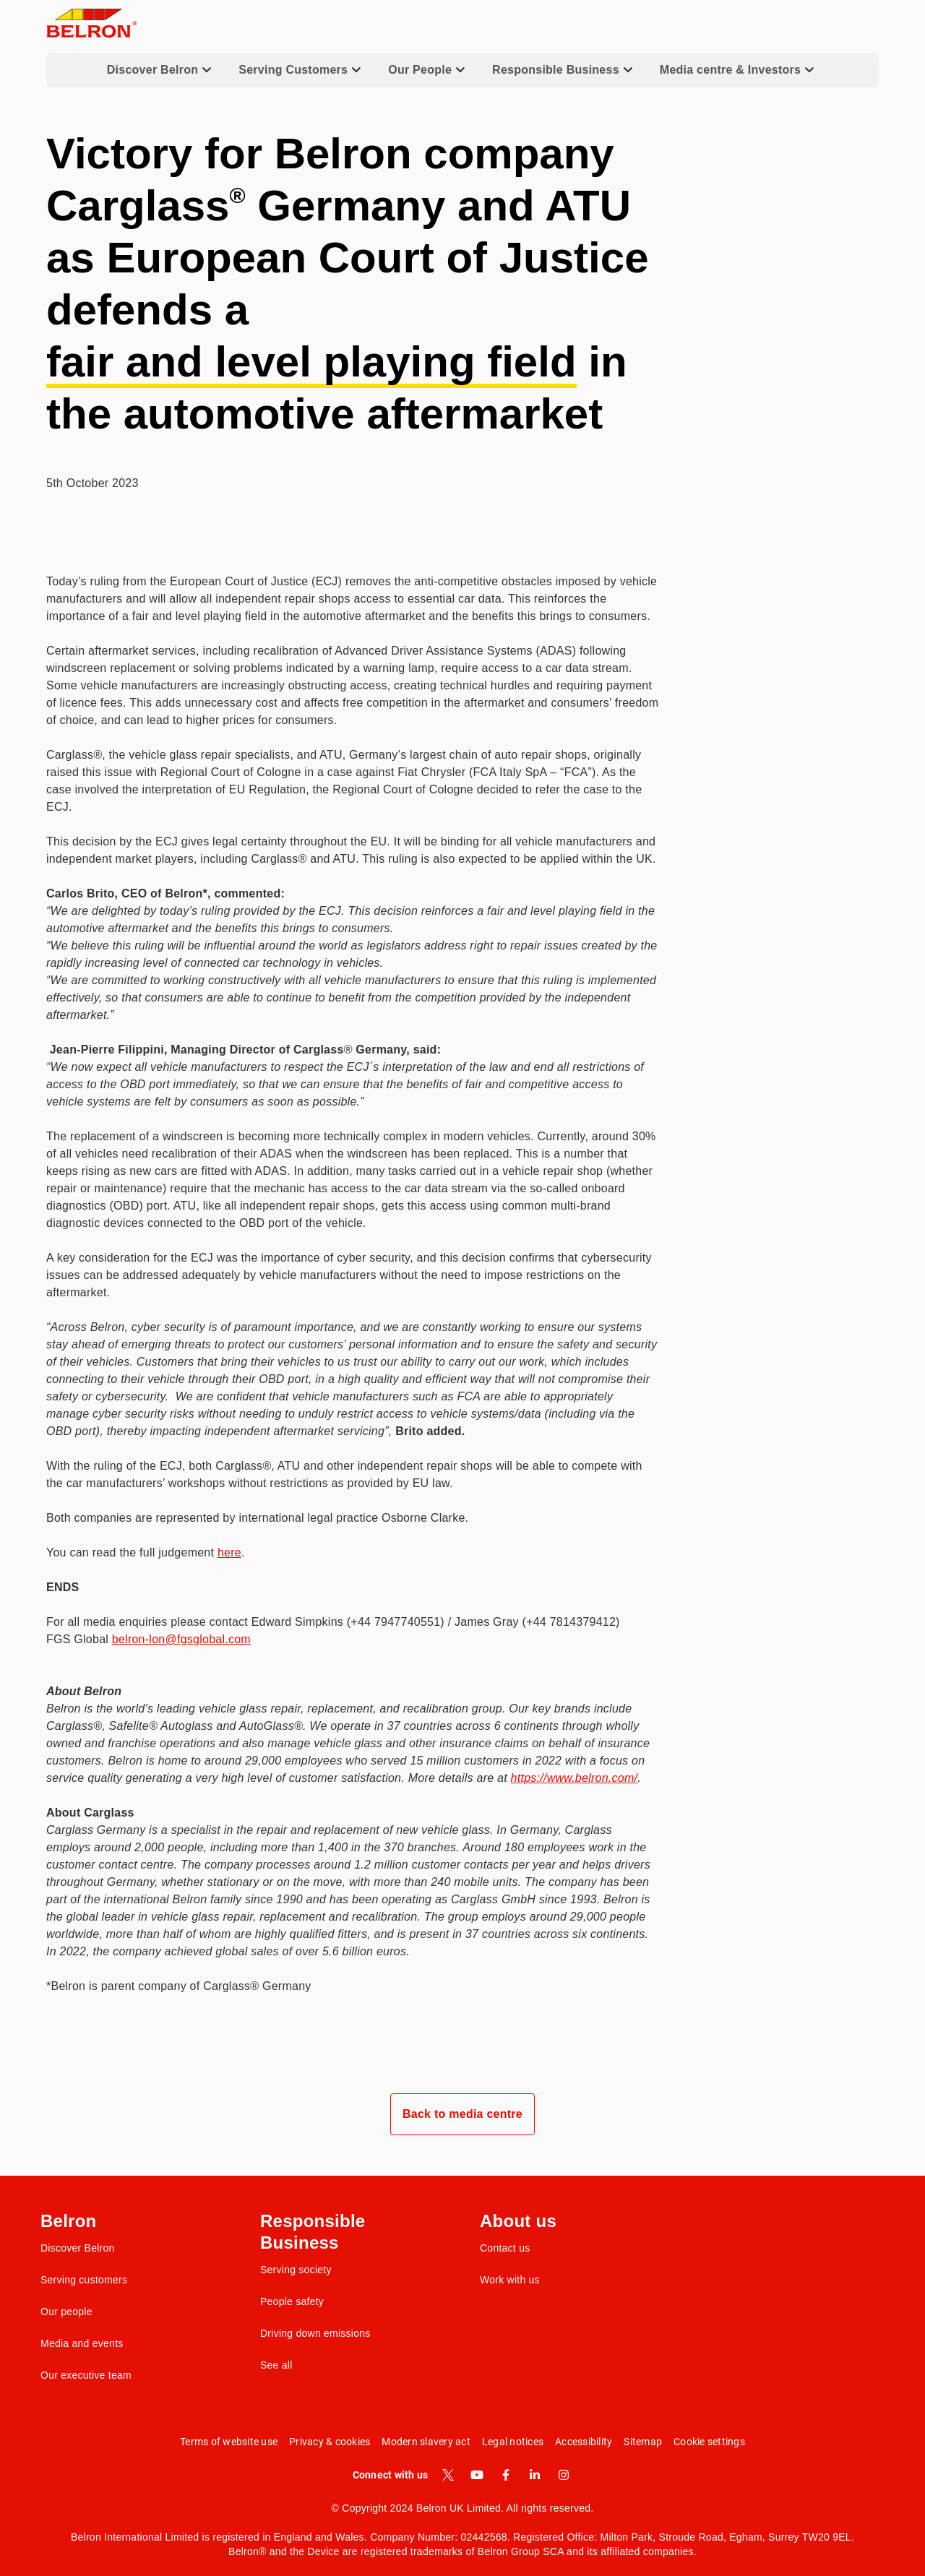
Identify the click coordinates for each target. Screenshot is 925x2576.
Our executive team (86, 2375)
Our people (66, 2311)
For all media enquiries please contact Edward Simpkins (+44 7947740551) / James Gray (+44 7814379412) (333, 1622)
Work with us (510, 2280)
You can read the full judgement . (145, 1552)
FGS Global (148, 1639)
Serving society (296, 2269)
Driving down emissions (315, 2333)
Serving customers (83, 2280)
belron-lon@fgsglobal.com (181, 1639)
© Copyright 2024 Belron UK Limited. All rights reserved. (463, 2508)
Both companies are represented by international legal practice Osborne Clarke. (257, 1518)
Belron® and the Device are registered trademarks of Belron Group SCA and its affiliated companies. (462, 2551)
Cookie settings (709, 2441)
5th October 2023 (92, 483)
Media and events (82, 2343)
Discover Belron (77, 2248)
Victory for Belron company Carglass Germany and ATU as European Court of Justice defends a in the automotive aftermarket (347, 283)
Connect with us (391, 2475)
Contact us (505, 2248)
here (229, 1552)
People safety (292, 2301)
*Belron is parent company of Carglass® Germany (178, 1986)
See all (276, 2365)
